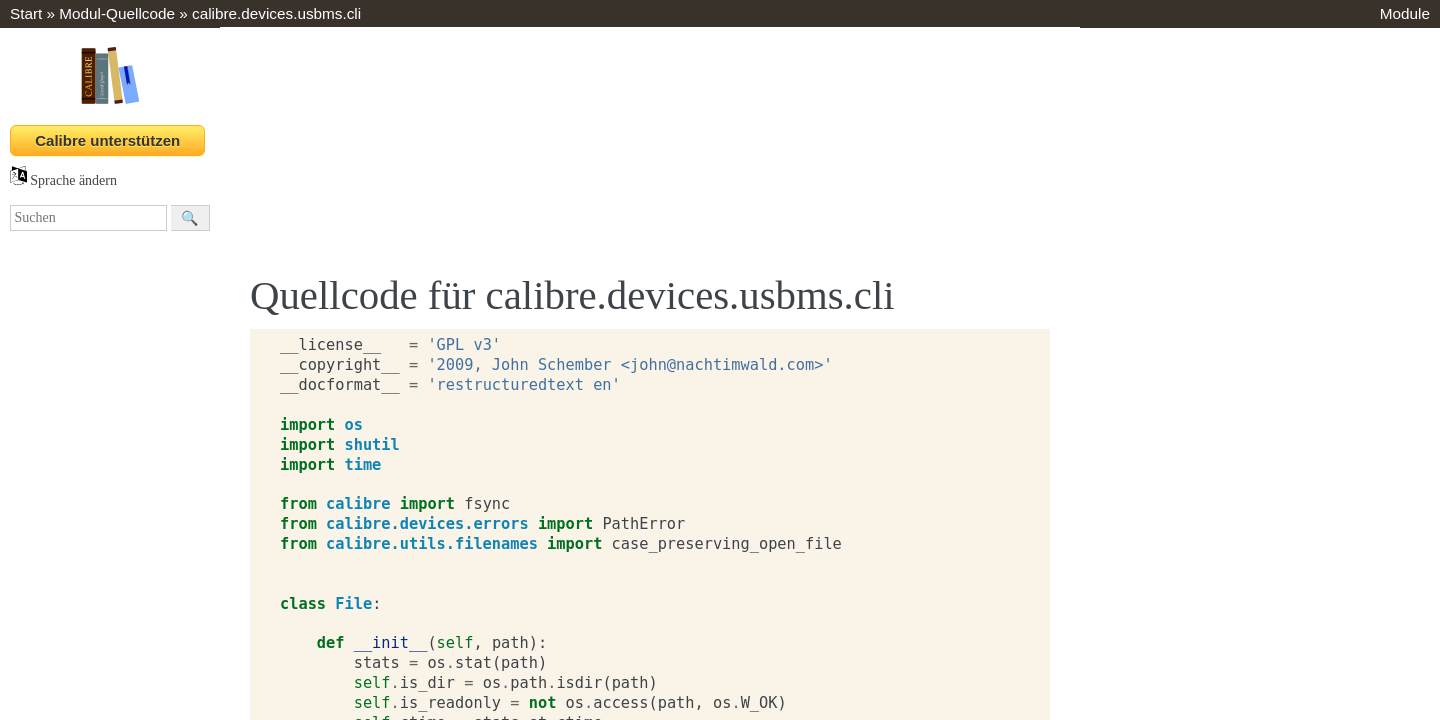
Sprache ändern (63, 180)
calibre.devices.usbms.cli (276, 13)
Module (1405, 13)
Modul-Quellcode (117, 13)
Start (26, 13)
